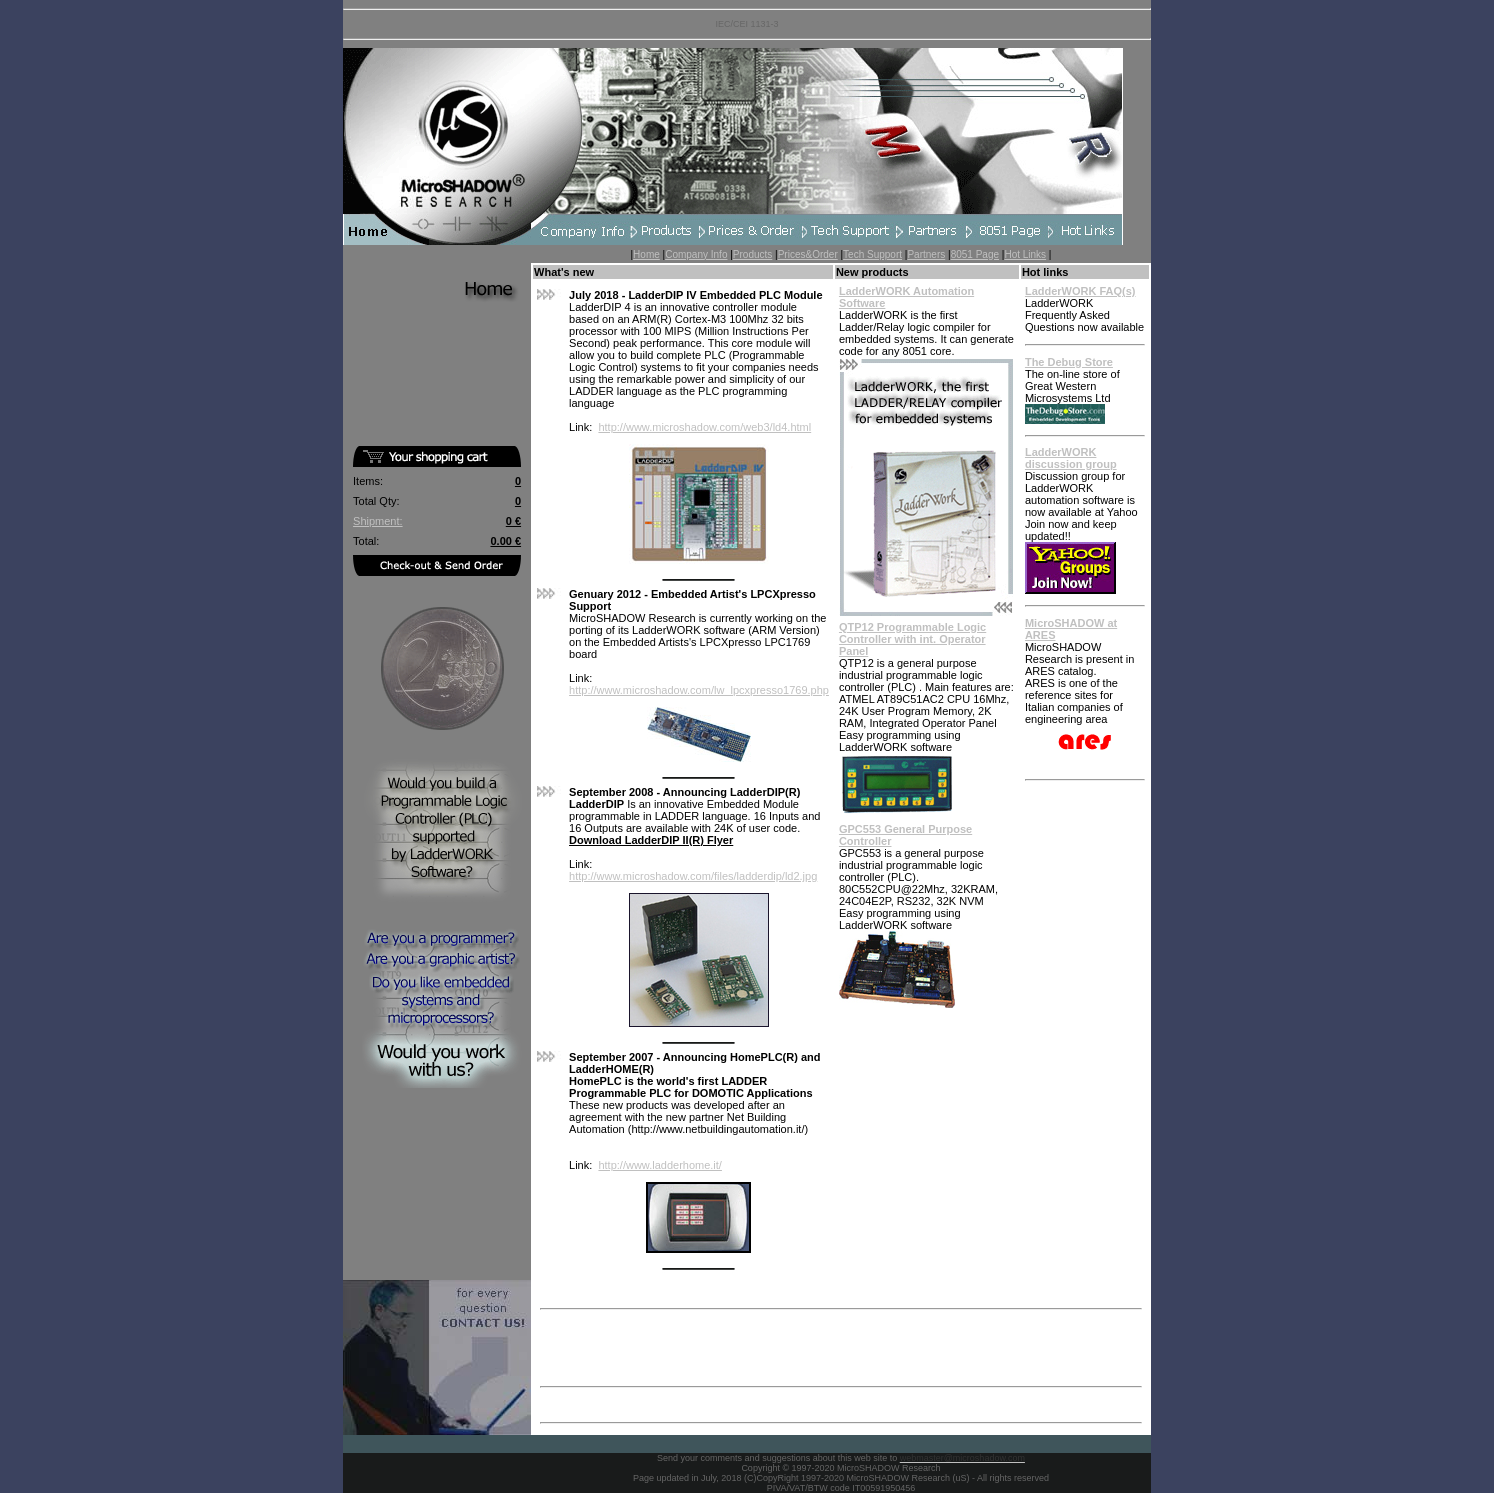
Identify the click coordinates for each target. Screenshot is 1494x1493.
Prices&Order (808, 254)
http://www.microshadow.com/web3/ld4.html (704, 427)
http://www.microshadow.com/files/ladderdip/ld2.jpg (693, 876)
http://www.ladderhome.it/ (660, 1165)
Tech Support (872, 254)
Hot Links (1025, 254)
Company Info (696, 254)
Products (752, 254)
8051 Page (975, 254)
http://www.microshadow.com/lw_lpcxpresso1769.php (699, 690)
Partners (926, 254)
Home (646, 254)
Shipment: (378, 521)
